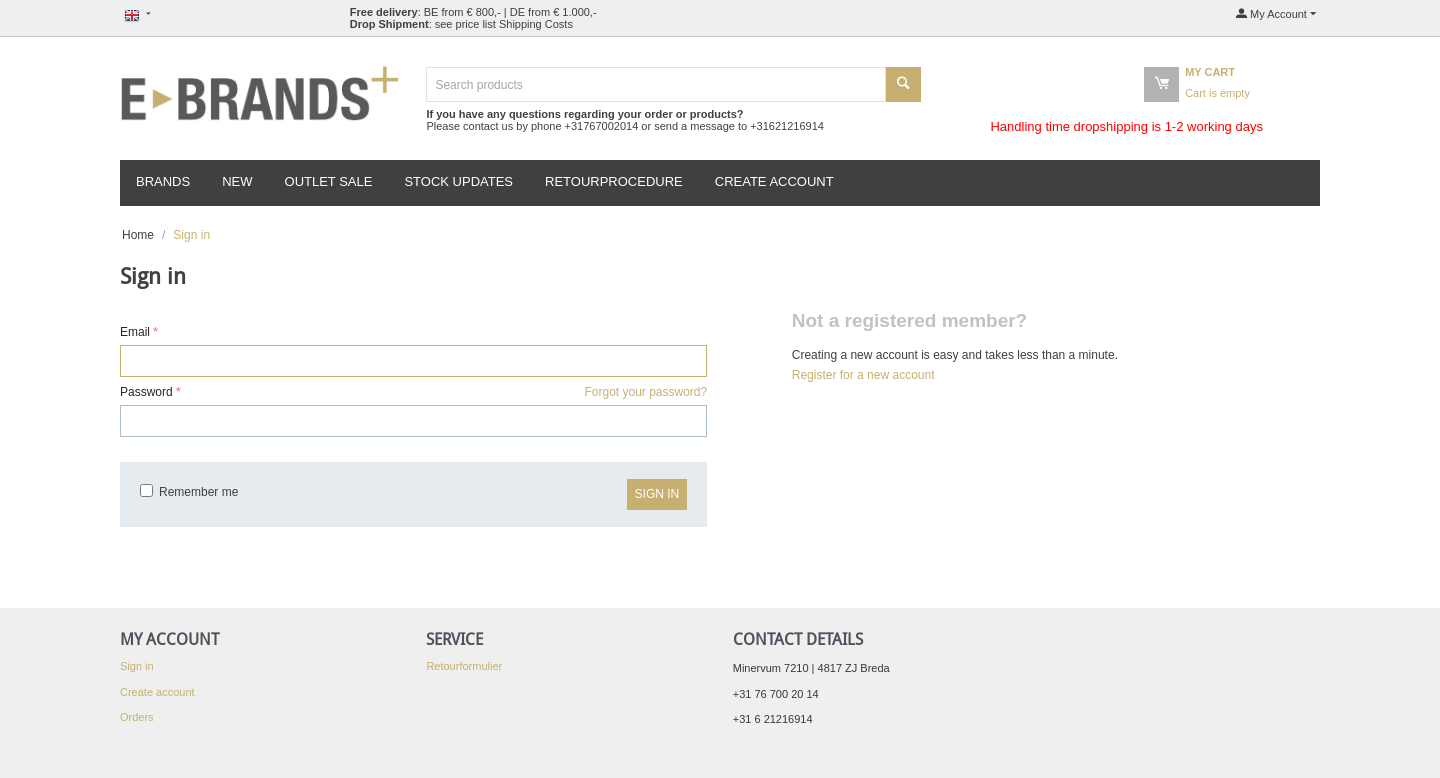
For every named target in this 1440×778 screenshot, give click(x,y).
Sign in (657, 494)
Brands (163, 181)
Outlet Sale (329, 181)
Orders (137, 717)
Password (146, 392)
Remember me (189, 492)
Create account (774, 181)
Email (135, 332)
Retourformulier (464, 666)
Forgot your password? (645, 392)
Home (138, 235)
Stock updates (458, 181)
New (237, 181)
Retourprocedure (614, 181)
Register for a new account (863, 375)
